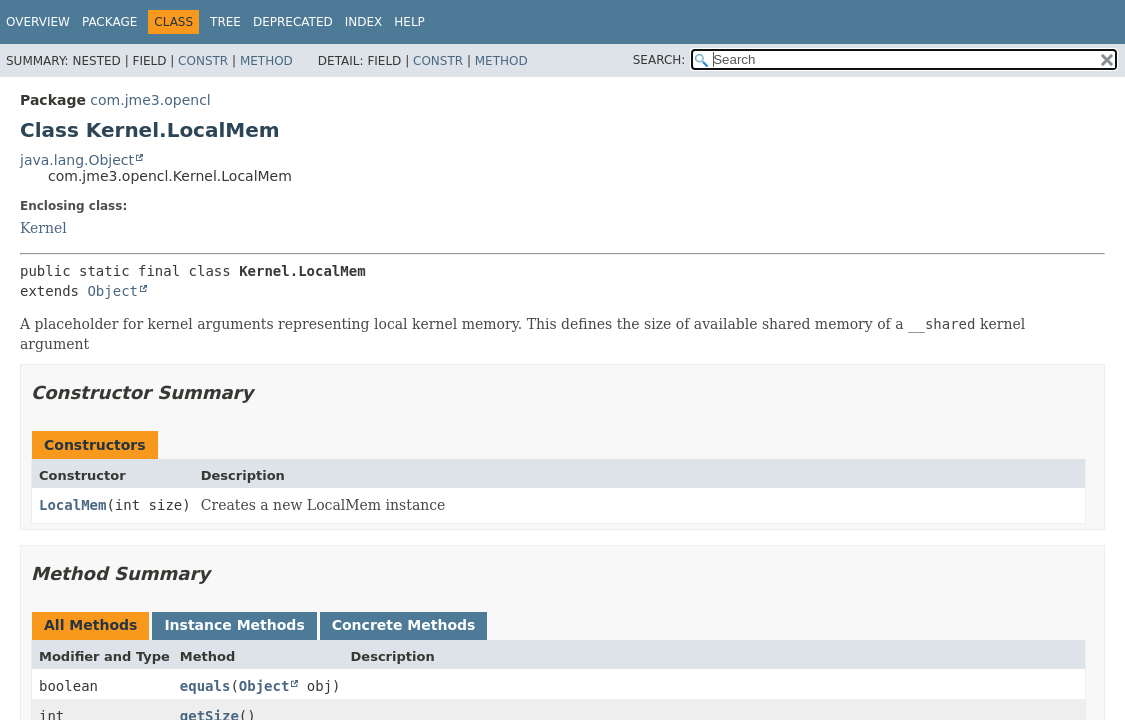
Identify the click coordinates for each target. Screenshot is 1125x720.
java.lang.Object (77, 160)
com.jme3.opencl (150, 100)
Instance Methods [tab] (234, 625)
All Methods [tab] (90, 625)
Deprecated (293, 22)
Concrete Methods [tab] (404, 625)
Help (409, 22)
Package (109, 22)
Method (266, 61)
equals (205, 686)
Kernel (43, 228)
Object (112, 291)
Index (364, 22)
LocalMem (72, 505)
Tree (225, 22)
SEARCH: (659, 60)
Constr (203, 61)
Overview (38, 22)
